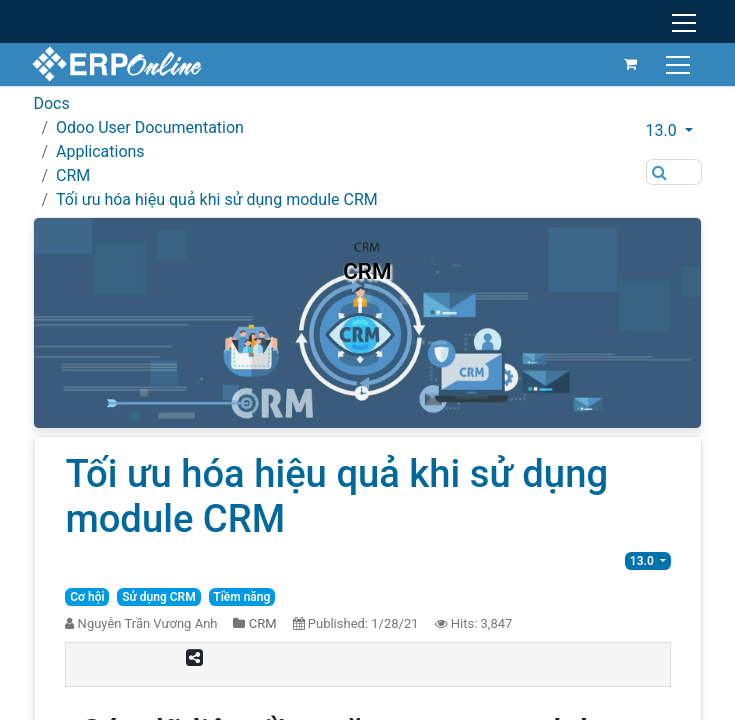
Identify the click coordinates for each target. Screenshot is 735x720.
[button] (674, 131)
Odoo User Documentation (150, 127)
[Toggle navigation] (678, 63)
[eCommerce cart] (629, 64)
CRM (73, 175)
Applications (100, 151)
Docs (51, 103)
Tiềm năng (241, 597)
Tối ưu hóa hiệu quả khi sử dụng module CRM (217, 199)
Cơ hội (87, 597)
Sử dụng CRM (159, 597)
